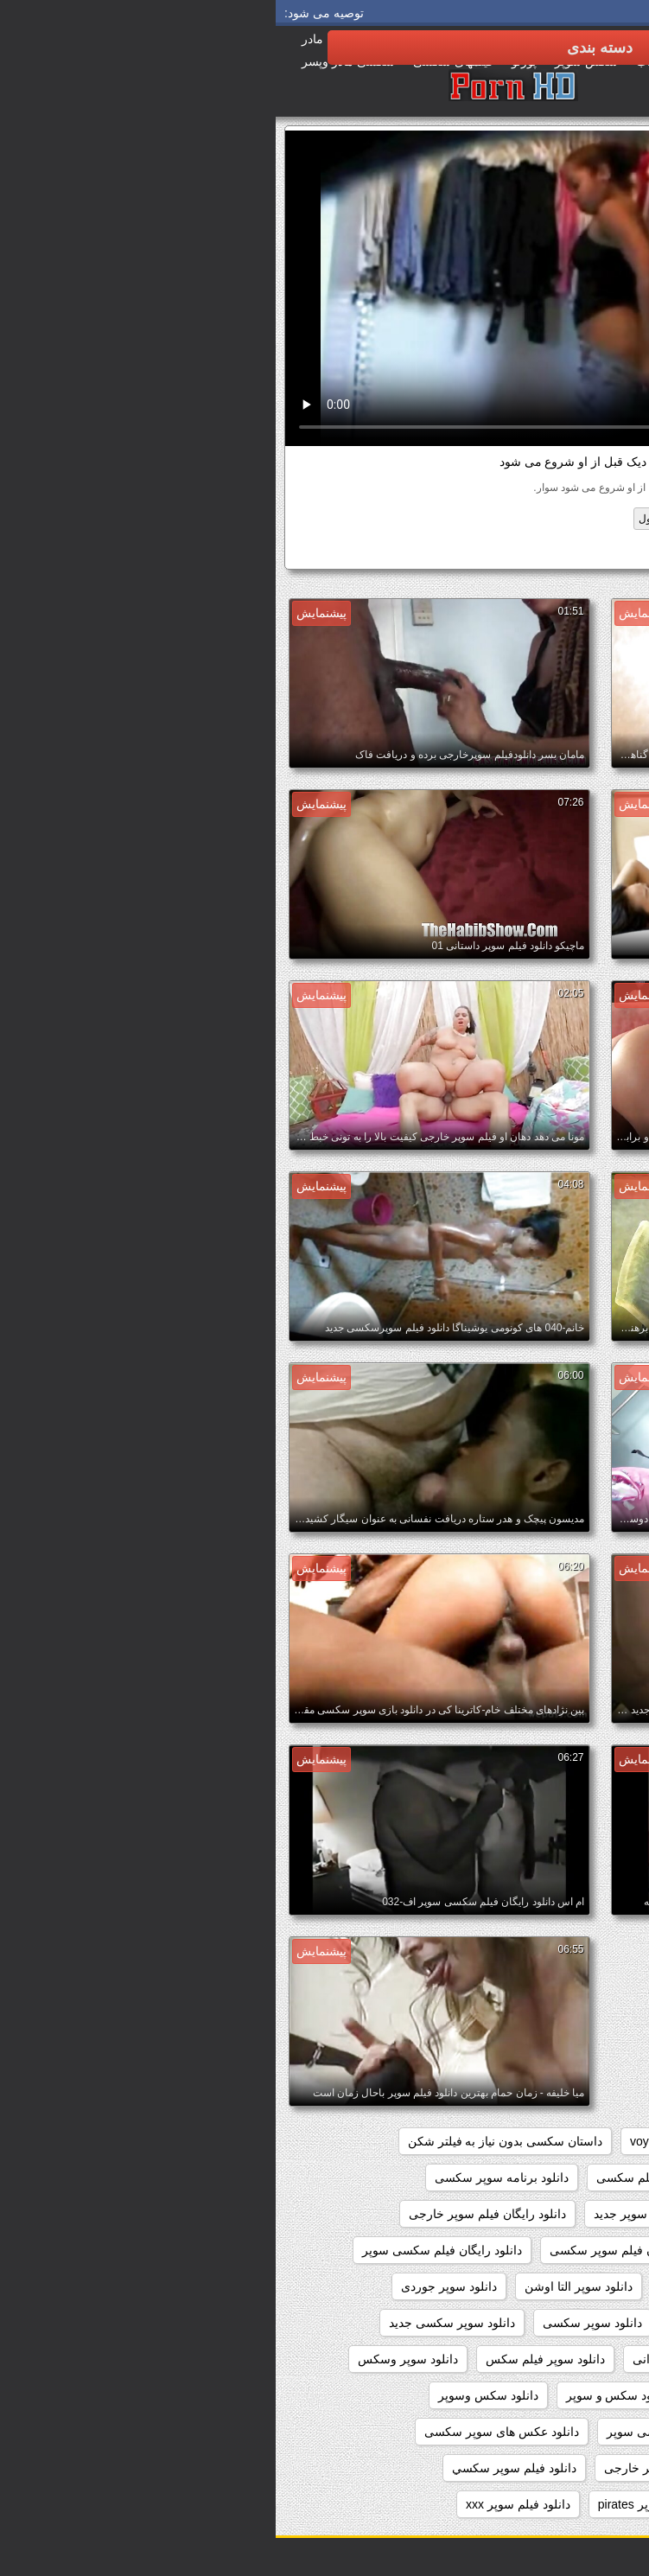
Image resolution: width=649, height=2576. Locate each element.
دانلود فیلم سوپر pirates (383, 2504)
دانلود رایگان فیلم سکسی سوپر (166, 2250)
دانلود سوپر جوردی (173, 2286)
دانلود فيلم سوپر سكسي (238, 2468)
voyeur (372, 2141)
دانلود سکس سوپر (468, 2395)
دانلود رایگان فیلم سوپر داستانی (541, 2250)
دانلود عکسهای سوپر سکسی (549, 2468)
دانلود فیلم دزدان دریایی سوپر (547, 2504)
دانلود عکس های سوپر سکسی (226, 2432)
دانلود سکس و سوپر (342, 2395)
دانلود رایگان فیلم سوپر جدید (390, 2214)
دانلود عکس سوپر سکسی (556, 2432)
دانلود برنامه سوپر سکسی (518, 551)
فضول (376, 519)
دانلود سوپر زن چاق (444, 2323)
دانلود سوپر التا (422, 2286)
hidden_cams (586, 2141)
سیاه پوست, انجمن (450, 519)
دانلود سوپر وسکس (132, 2359)
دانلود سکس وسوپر (212, 2395)
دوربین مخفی (539, 519)
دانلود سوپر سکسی (316, 2323)
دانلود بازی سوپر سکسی (559, 2177)
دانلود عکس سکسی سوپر (397, 2432)
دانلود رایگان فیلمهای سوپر (554, 2286)
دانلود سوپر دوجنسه (571, 2323)
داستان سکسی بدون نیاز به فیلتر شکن (229, 2141)
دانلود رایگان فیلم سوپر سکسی (354, 2250)
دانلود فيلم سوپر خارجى (389, 2468)
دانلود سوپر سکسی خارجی (553, 2359)
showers (440, 2141)
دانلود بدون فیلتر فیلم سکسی (395, 2177)
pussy (507, 2141)
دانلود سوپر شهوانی (407, 2359)
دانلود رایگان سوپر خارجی (556, 2214)
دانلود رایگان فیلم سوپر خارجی (211, 2214)
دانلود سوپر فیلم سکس (269, 2359)
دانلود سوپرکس (582, 2395)
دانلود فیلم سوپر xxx (242, 2504)
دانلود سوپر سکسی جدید (176, 2323)
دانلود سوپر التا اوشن (303, 2286)
